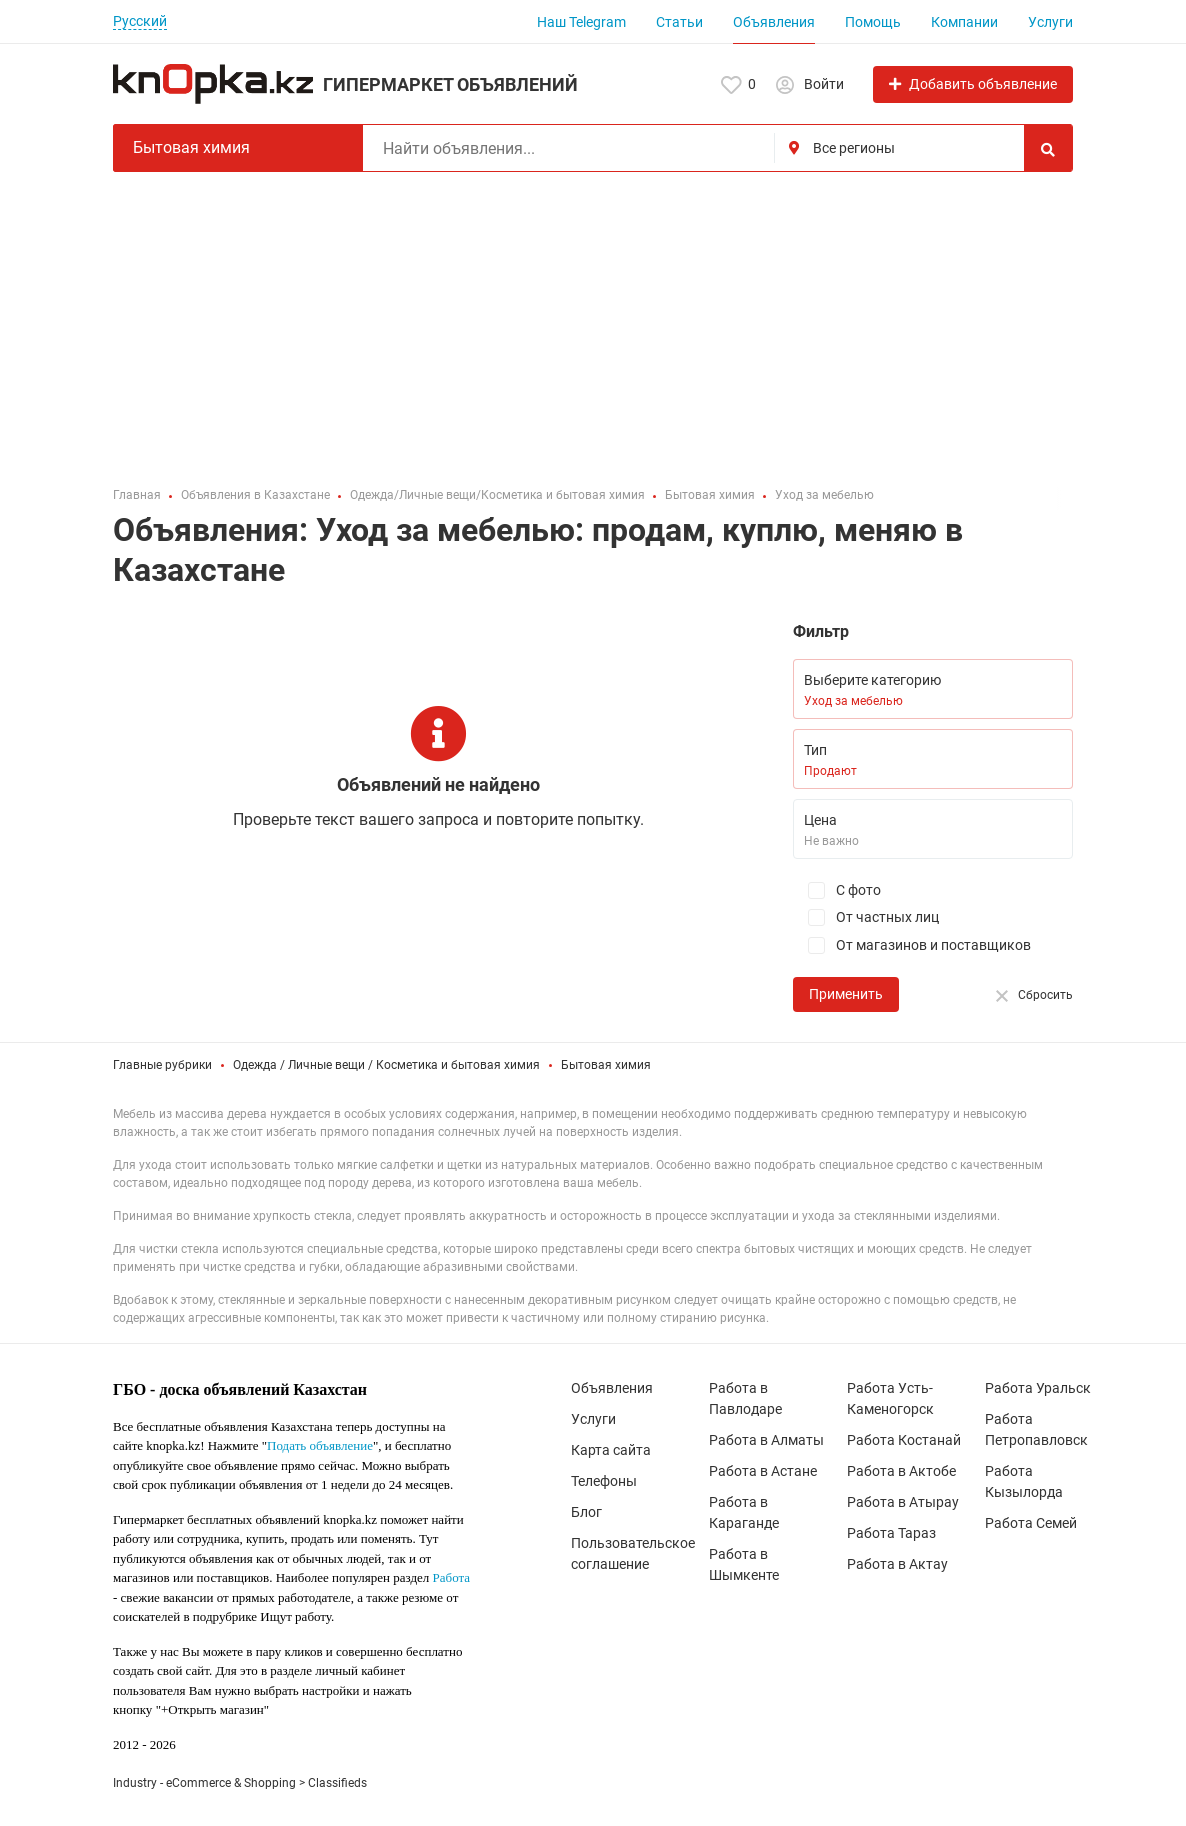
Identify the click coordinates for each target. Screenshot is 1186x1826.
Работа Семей (1031, 1523)
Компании (964, 22)
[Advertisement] (593, 322)
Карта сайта (611, 1450)
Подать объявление (320, 1445)
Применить (846, 994)
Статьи (679, 22)
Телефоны (604, 1481)
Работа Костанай (904, 1440)
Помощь (873, 22)
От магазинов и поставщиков (912, 945)
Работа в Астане (763, 1471)
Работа (452, 1577)
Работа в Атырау (903, 1502)
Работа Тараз (891, 1533)
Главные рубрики (162, 1065)
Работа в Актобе (901, 1471)
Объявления (774, 22)
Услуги (1050, 22)
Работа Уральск (1038, 1388)
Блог (586, 1512)
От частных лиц (866, 917)
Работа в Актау (897, 1564)
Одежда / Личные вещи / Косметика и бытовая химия (386, 1065)
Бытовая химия (606, 1065)
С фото (837, 890)
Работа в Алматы (766, 1440)
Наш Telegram (581, 22)
